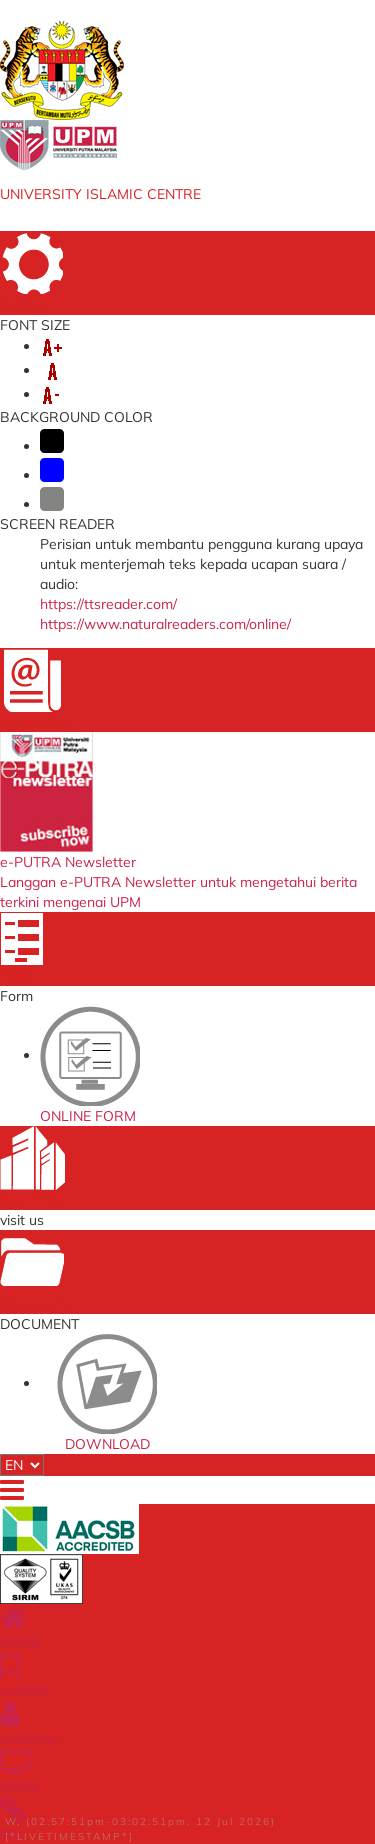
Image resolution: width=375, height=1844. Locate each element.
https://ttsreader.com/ (108, 604)
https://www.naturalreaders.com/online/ (165, 624)
